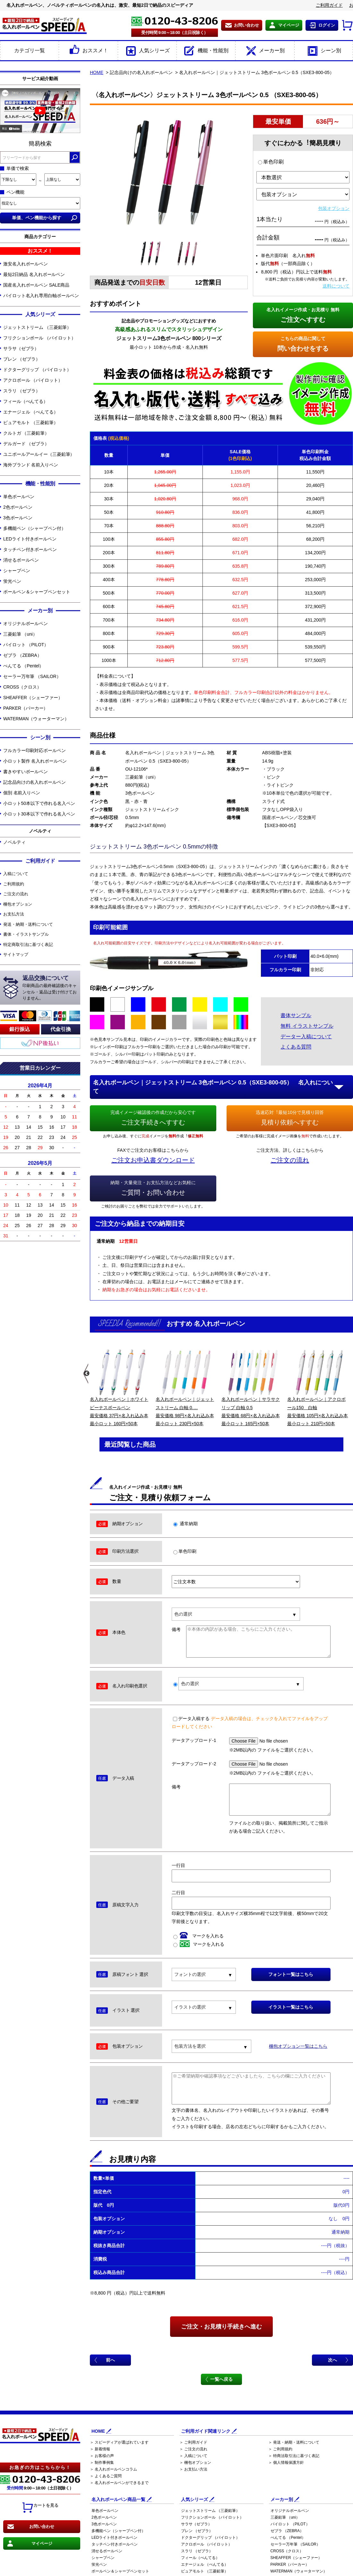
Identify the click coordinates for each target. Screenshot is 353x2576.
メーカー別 (265, 51)
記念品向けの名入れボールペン (34, 782)
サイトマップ (15, 954)
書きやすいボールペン (25, 771)
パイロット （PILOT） (25, 644)
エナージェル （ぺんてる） (30, 411)
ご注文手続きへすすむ (153, 1117)
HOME (96, 72)
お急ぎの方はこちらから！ (40, 2467)
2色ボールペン (17, 507)
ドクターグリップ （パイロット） (37, 369)
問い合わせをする (303, 343)
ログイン (326, 25)
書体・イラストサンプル (26, 934)
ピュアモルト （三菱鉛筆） (30, 422)
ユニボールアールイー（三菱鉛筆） (38, 454)
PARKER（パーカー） (25, 708)
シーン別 (323, 51)
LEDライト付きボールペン (29, 538)
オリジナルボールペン (25, 623)
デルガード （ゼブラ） (26, 443)
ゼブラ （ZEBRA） (22, 655)
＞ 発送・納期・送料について (293, 2442)
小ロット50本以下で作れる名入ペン (39, 803)
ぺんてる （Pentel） (23, 665)
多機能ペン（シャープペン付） (34, 528)
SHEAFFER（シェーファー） (33, 697)
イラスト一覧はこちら (290, 2007)
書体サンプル (295, 1015)
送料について (336, 286)
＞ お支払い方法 (193, 2469)
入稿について (15, 873)
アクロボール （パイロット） (33, 380)
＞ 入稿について (193, 2456)
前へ (110, 2360)
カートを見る (40, 2507)
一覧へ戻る (221, 2379)
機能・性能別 (205, 51)
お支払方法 (13, 914)
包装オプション (333, 208)
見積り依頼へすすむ (290, 1117)
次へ (332, 2360)
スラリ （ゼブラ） (21, 390)
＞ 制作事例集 (102, 2462)
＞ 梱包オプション (195, 2462)
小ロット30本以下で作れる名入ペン (39, 813)
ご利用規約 (13, 884)
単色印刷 (271, 161)
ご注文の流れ (15, 893)
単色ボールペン (18, 496)
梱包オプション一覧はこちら (298, 2046)
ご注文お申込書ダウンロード (153, 1160)
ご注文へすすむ (303, 314)
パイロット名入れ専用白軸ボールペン (41, 295)
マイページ (288, 25)
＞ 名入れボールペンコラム (113, 2469)
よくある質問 (295, 1047)
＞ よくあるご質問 (106, 2476)
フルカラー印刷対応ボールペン (34, 750)
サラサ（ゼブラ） (21, 348)
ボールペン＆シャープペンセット (36, 591)
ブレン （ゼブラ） (21, 359)
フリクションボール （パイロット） (39, 337)
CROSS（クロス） (22, 687)
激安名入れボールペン (25, 263)
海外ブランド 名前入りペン (30, 464)
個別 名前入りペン (21, 792)
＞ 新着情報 (100, 2449)
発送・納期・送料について (28, 924)
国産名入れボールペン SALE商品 (36, 285)
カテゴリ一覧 (29, 50)
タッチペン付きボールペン (30, 549)
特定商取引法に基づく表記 (28, 944)
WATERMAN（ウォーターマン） (36, 718)
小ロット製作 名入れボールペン (35, 761)
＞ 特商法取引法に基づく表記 (293, 2456)
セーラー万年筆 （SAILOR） (32, 676)
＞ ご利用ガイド (193, 2442)
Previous (85, 1373)
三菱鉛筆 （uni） (20, 634)
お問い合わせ (246, 25)
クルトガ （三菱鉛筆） (26, 433)
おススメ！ (88, 51)
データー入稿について (306, 1036)
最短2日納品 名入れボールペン (34, 274)
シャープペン (16, 570)
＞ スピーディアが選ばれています (119, 2442)
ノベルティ (14, 842)
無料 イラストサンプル (306, 1026)
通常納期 (185, 1523)
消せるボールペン (21, 560)
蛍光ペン (12, 581)
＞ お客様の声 (102, 2456)
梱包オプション (17, 904)
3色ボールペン (17, 517)
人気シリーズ (147, 51)
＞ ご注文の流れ (193, 2449)
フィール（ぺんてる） (25, 401)
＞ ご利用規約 (280, 2449)
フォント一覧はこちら (290, 1974)
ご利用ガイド (329, 5)
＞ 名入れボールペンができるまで (119, 2482)
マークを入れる (198, 1935)
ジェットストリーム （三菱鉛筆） (37, 327)
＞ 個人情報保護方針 (286, 2462)
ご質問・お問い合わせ (153, 1187)
